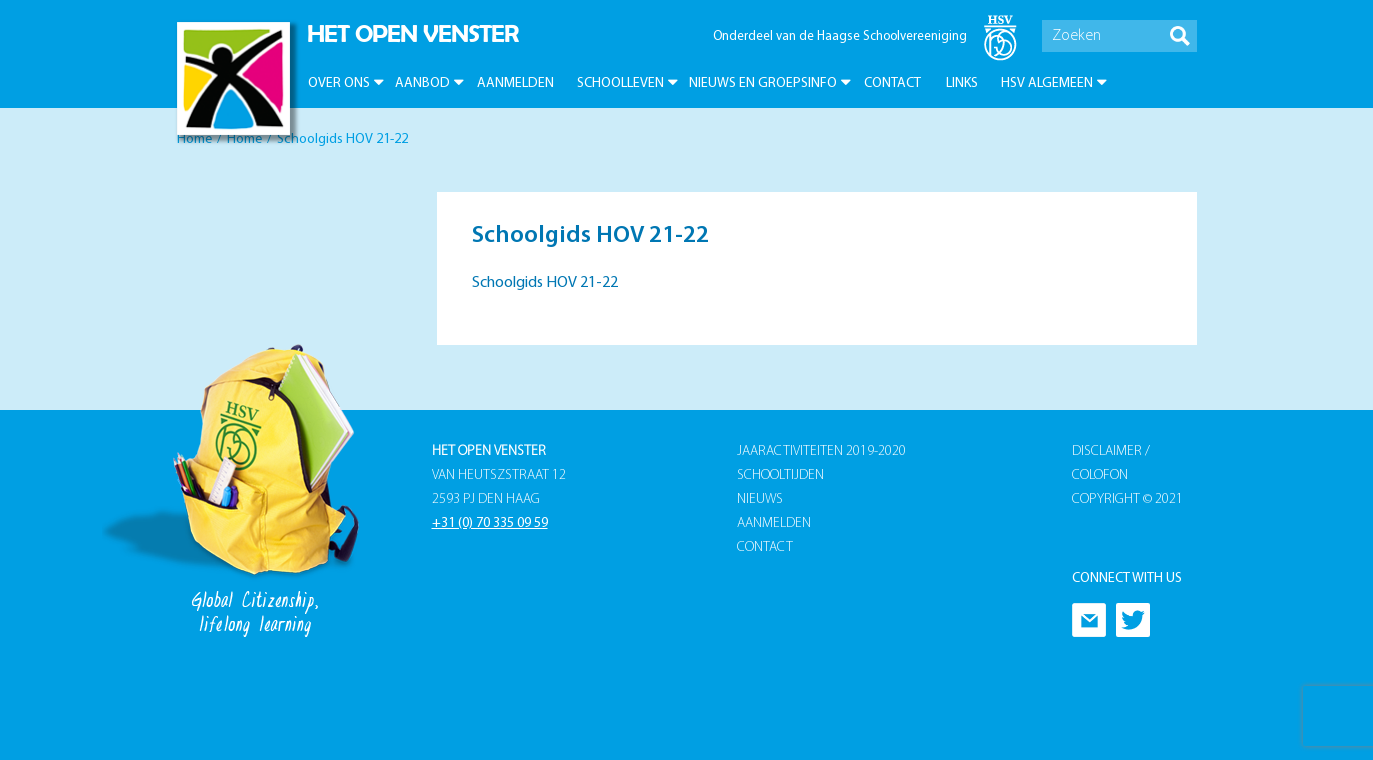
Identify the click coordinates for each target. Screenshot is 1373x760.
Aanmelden (515, 83)
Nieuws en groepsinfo (763, 83)
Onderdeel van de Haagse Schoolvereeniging (840, 36)
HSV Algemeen (1047, 83)
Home (194, 139)
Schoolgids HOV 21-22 (545, 283)
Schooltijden (780, 475)
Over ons (339, 83)
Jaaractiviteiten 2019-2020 (821, 451)
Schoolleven (620, 83)
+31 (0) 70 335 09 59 (490, 523)
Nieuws (760, 499)
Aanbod (422, 83)
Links (962, 83)
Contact (892, 83)
